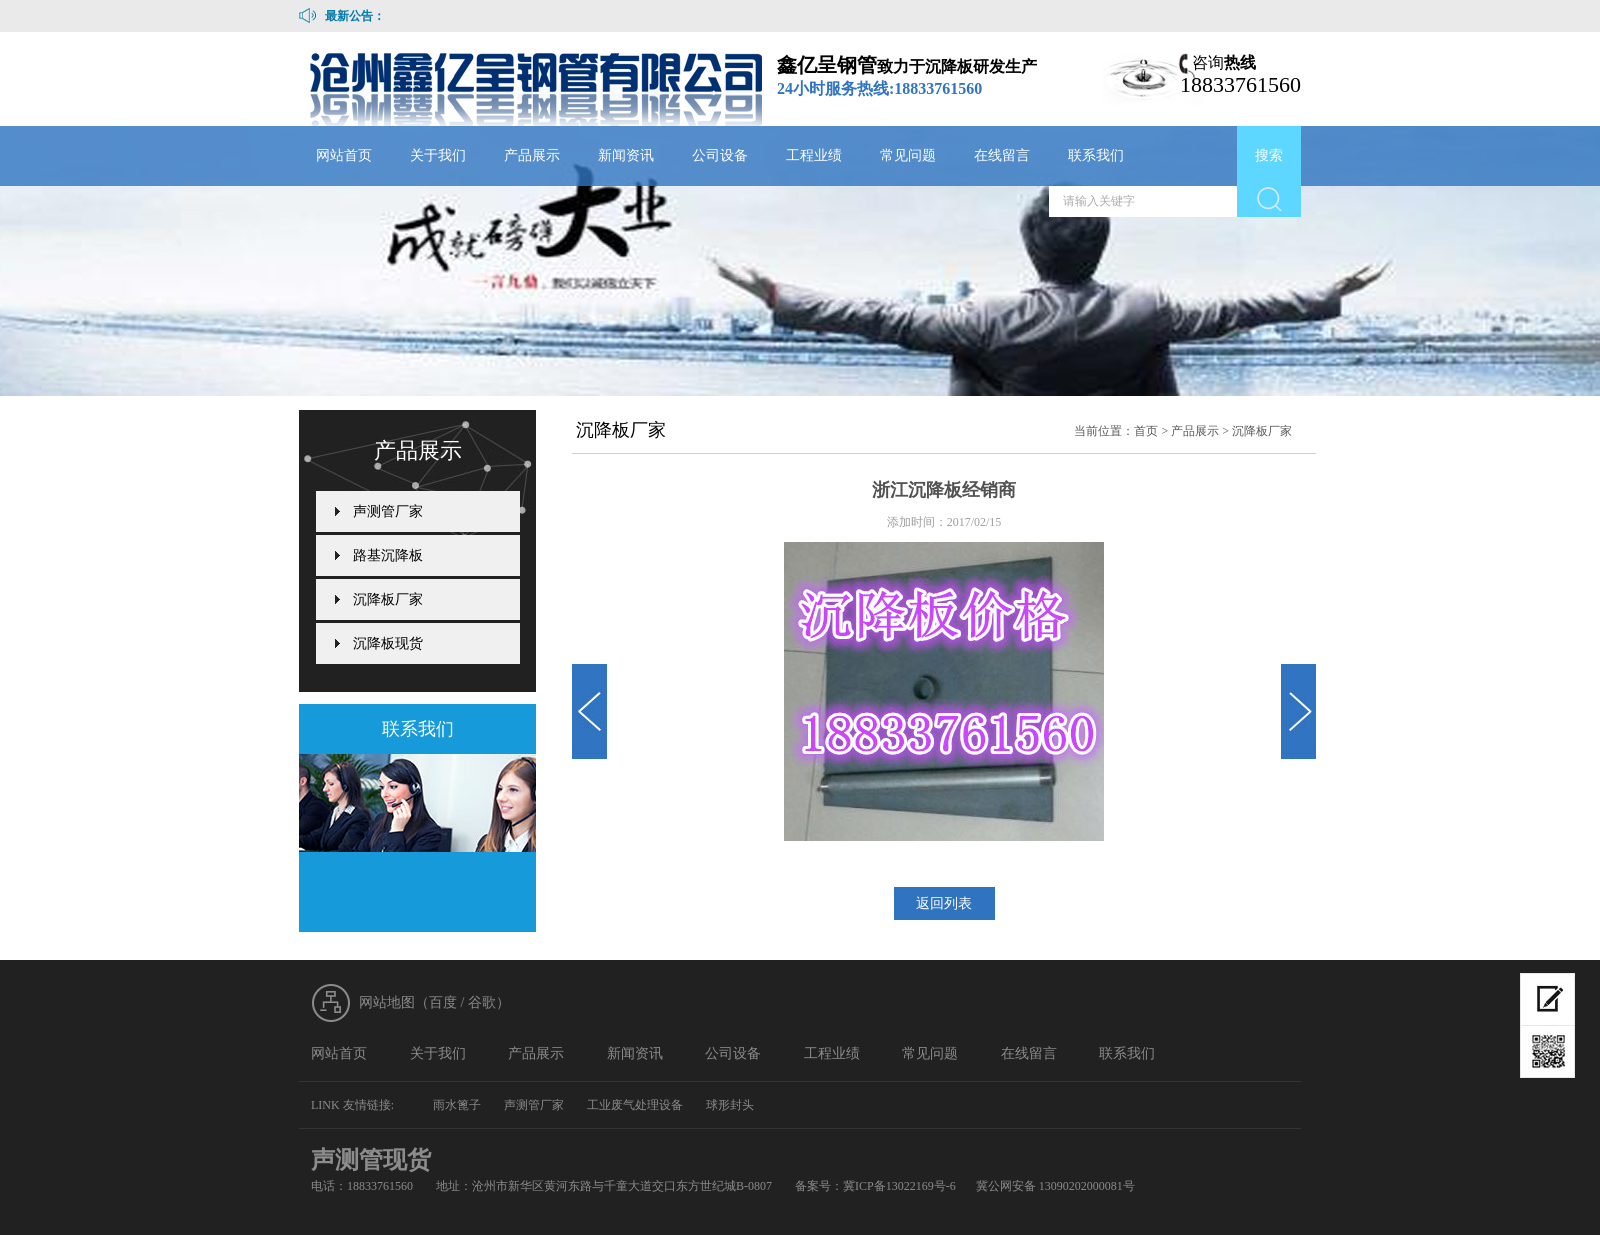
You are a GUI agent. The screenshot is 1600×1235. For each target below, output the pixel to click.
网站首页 (344, 155)
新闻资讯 (626, 155)
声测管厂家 (388, 511)
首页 (1146, 431)
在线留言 (1002, 155)
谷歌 (482, 1002)
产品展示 (532, 155)
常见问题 (908, 155)
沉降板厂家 (1262, 431)
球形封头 (730, 1105)
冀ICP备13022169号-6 (899, 1186)
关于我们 (438, 155)
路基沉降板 (388, 555)
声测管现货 (371, 1160)
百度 (443, 1002)
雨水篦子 (457, 1105)
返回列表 (944, 903)
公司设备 (720, 155)
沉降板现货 (388, 643)
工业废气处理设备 (635, 1105)
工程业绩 (814, 155)
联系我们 (1096, 155)
